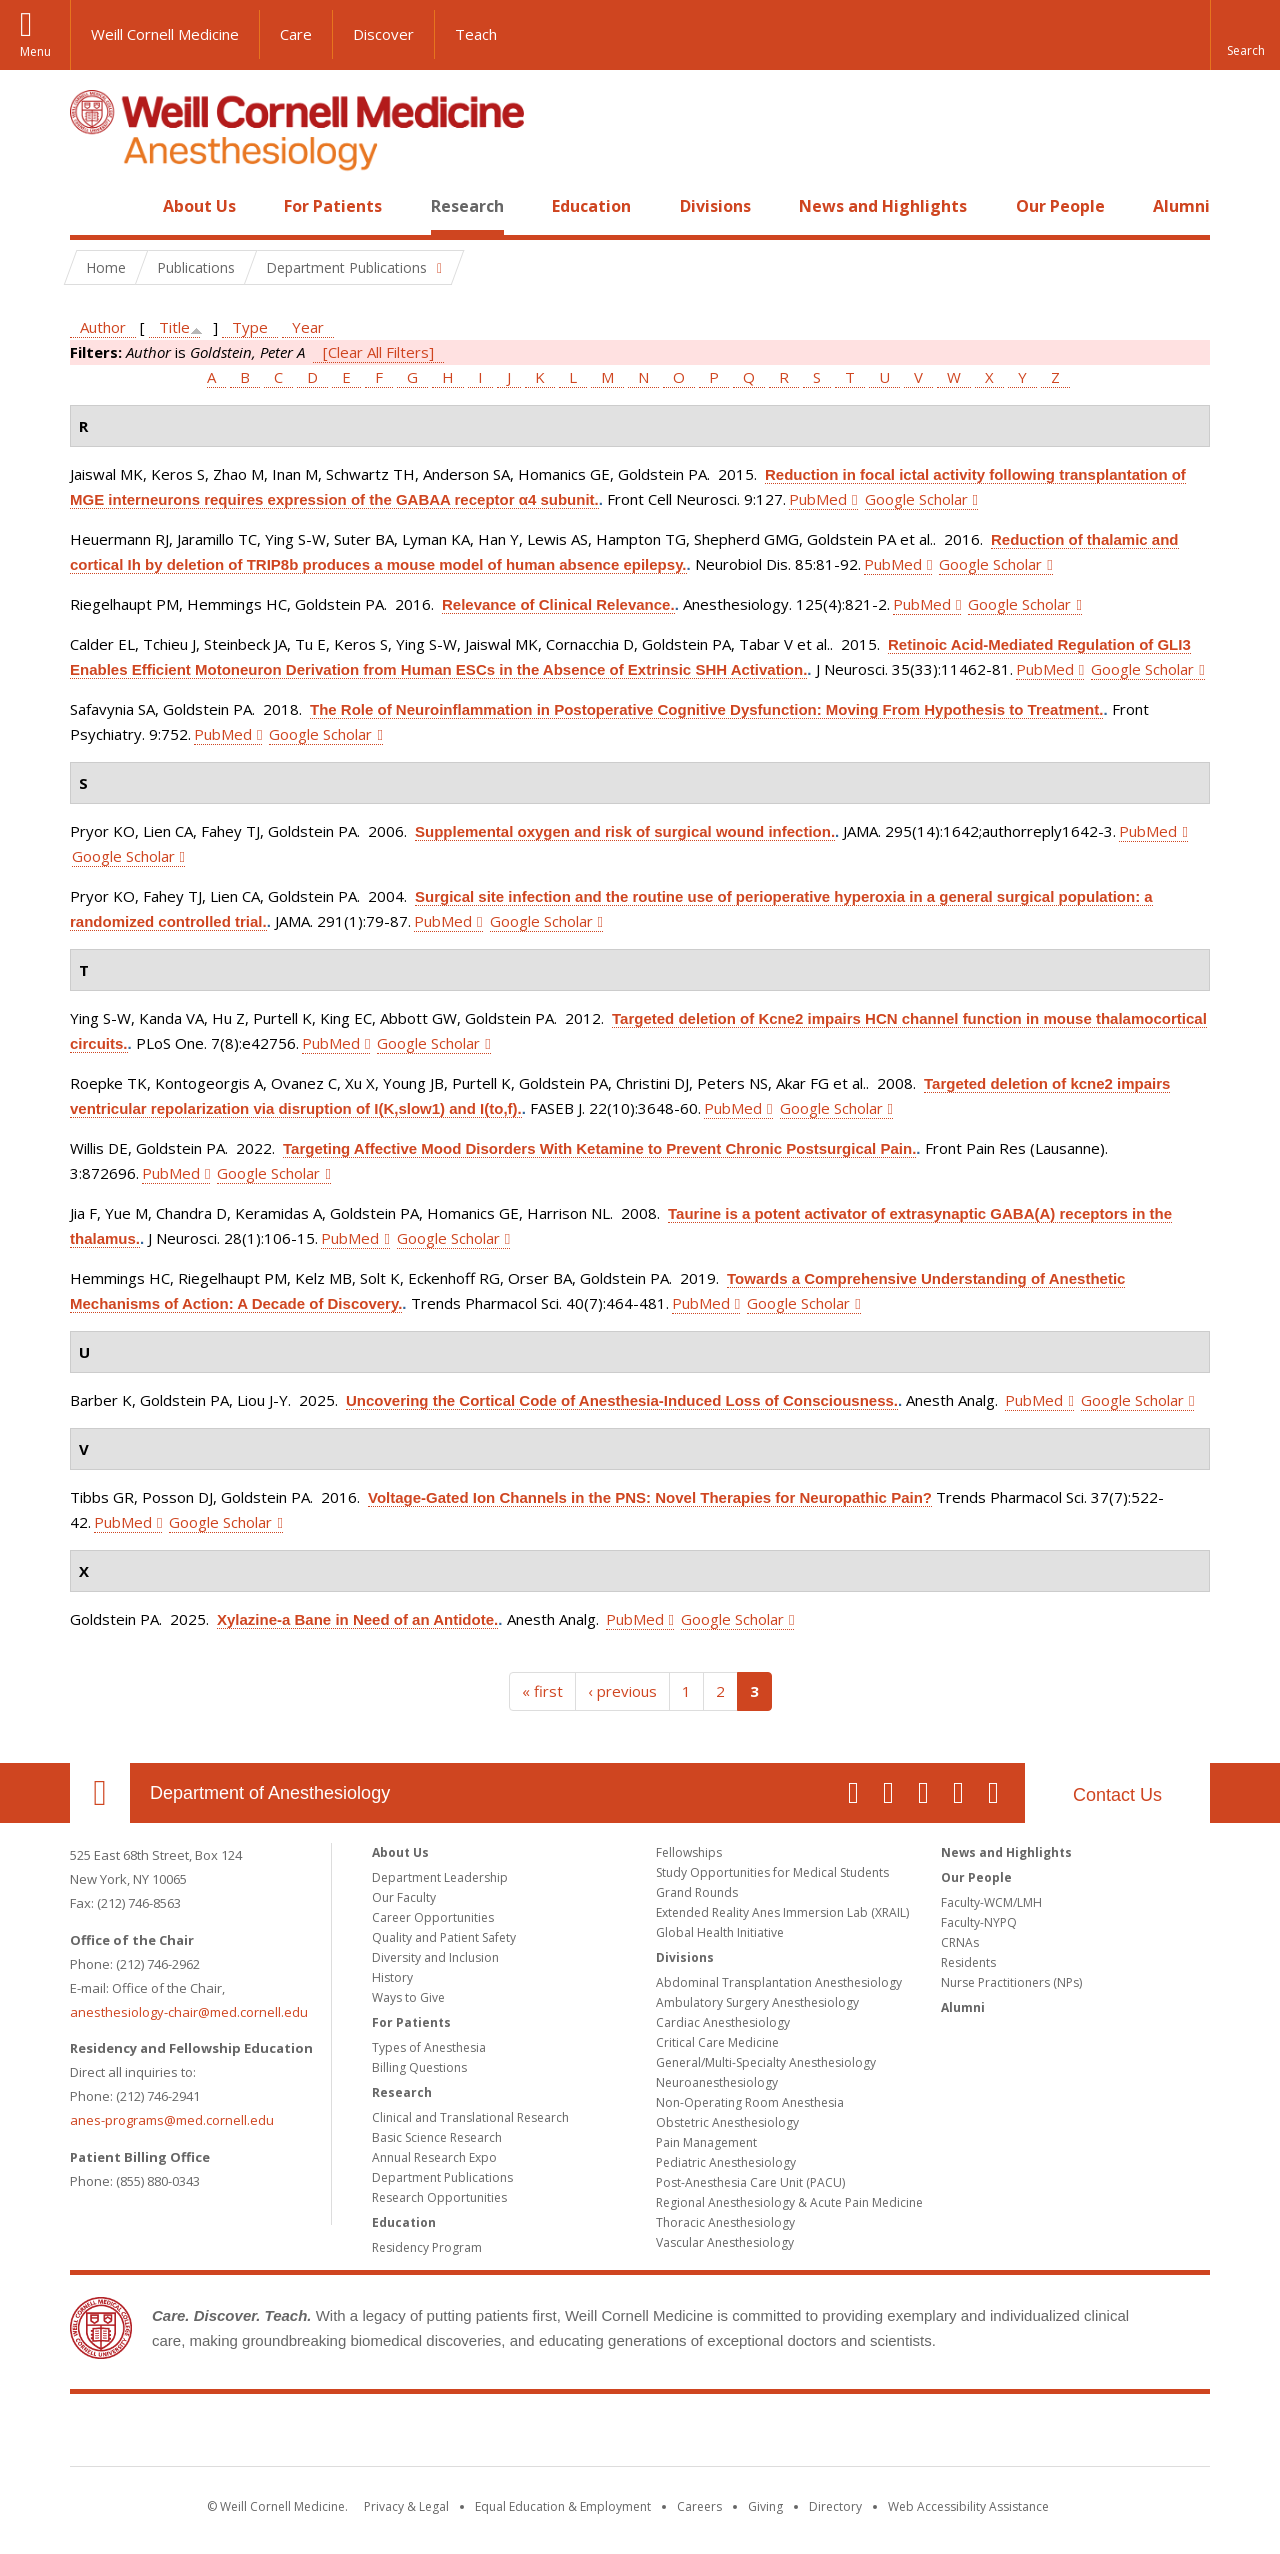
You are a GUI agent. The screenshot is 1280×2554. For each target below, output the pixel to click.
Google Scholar (916, 499)
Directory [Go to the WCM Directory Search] (835, 2506)
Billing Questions (419, 2067)
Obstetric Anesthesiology (727, 2122)
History (392, 1977)
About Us (199, 206)
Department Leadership (440, 1877)
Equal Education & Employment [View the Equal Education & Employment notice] (563, 2506)
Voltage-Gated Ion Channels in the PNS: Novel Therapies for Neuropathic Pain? (650, 1497)
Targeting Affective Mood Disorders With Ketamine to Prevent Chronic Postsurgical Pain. (599, 1148)
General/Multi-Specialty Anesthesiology (766, 2062)
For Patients (333, 206)
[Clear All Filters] (378, 352)
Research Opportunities (439, 2197)
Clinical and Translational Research (470, 2117)
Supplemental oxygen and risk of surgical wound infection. (625, 831)
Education (591, 206)
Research (467, 206)
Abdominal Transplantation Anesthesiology (779, 1982)
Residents (968, 1962)
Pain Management (706, 2142)
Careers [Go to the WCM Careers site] (699, 2506)
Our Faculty (404, 1897)
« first (542, 1691)
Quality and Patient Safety (444, 1937)
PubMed (818, 499)
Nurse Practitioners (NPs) (1011, 1982)
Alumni (1181, 206)
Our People (1060, 206)
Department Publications (442, 2177)
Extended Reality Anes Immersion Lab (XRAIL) (782, 1912)
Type (250, 327)
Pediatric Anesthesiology (726, 2162)
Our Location (100, 1793)
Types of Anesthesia (429, 2047)
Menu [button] (35, 51)
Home (92, 206)
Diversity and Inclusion (435, 1957)
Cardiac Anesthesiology (723, 2022)
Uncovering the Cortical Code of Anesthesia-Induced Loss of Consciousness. (622, 1400)
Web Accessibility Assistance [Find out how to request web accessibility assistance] (968, 2506)
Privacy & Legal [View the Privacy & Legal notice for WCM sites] (406, 2506)
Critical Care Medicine (717, 2042)
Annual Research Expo (434, 2157)
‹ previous (622, 1691)
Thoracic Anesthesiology (725, 2222)
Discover (383, 34)
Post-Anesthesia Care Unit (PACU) (750, 2182)
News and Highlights (883, 206)
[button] (1245, 35)
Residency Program (427, 2247)
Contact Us (1117, 1795)
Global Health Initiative (720, 1932)
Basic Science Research (437, 2137)
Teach (476, 34)
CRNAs (960, 1942)
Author (103, 327)
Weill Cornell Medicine (165, 34)
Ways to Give (408, 1997)
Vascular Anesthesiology (725, 2242)
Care (296, 34)
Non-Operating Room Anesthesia (750, 2102)
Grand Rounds (697, 1892)
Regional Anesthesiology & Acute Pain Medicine (789, 2202)
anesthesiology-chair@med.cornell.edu (189, 2012)
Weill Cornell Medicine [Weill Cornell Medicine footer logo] (640, 2434)
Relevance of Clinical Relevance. (558, 604)
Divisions (715, 206)
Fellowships (689, 1852)
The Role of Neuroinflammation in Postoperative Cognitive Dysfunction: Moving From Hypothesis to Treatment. (706, 709)
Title (174, 327)
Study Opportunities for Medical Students (772, 1872)
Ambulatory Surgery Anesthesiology (757, 2002)
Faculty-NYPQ (979, 1922)
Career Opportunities (433, 1917)
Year (308, 327)
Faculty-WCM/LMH (991, 1902)
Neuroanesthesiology (717, 2082)
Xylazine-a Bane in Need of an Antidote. (357, 1619)
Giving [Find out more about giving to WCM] (765, 2506)
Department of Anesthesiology (270, 1793)
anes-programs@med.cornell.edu (172, 2120)
